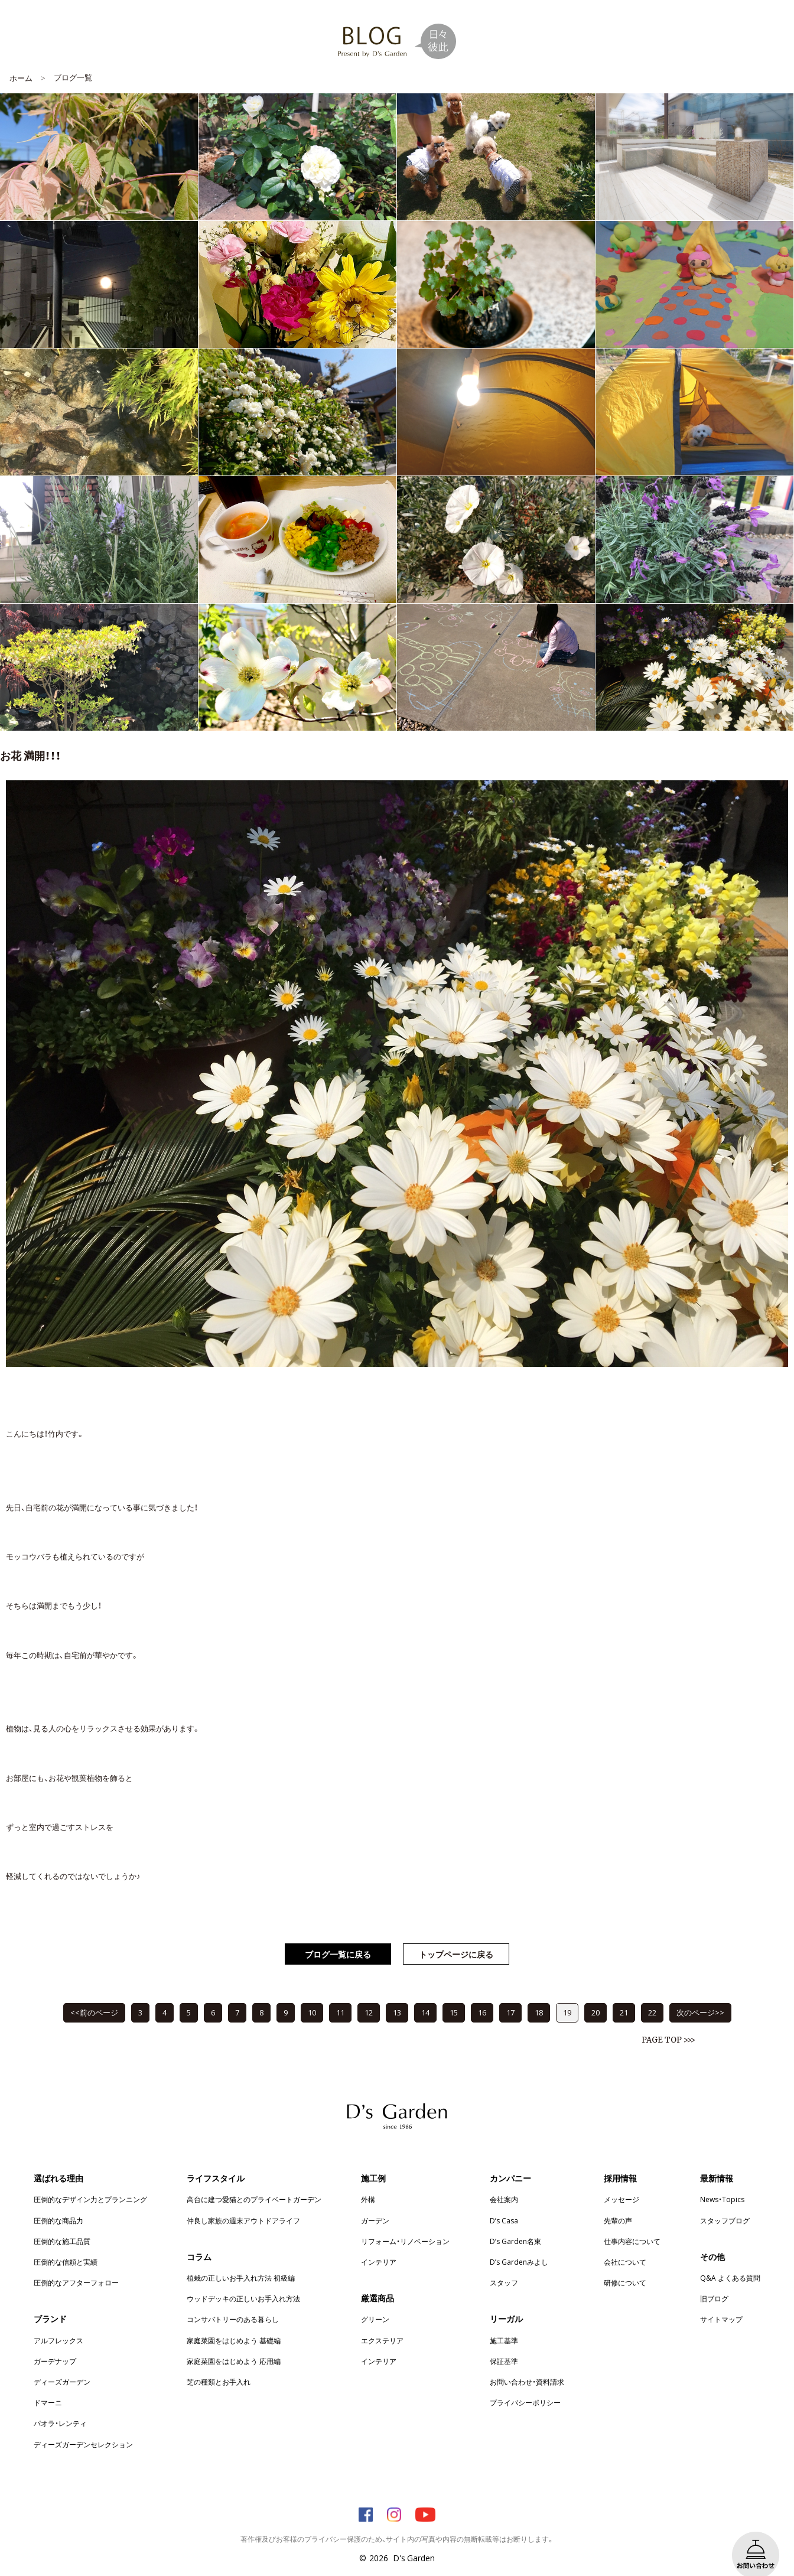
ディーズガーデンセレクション (83, 2426)
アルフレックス (58, 2322)
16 (482, 1994)
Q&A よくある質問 (730, 2260)
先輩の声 (618, 2202)
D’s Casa (504, 2202)
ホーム (20, 60)
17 (510, 1994)
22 (652, 1994)
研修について (625, 2264)
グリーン (375, 2301)
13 (397, 1994)
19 (567, 1994)
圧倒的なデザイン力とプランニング (90, 2181)
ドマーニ (48, 2384)
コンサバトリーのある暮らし (233, 2301)
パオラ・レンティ (60, 2405)
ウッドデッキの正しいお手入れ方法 (243, 2280)
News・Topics (722, 2181)
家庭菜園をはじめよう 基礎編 (234, 2322)
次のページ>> (700, 1994)
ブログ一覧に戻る (338, 1936)
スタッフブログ (725, 2202)
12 (369, 1994)
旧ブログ (714, 2280)
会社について (625, 2244)
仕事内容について (632, 2223)
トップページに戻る (456, 1936)
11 (340, 1994)
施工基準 (504, 2322)
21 (624, 1994)
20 (595, 1994)
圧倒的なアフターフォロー (76, 2264)
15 (454, 1994)
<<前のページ (94, 1994)
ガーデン (375, 2202)
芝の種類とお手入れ (218, 2364)
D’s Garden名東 (515, 2223)
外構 (368, 2181)
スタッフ (504, 2264)
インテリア (378, 2244)
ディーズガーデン (62, 2364)
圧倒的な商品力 (58, 2202)
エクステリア (382, 2322)
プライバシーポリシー (525, 2384)
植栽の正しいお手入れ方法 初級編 (241, 2260)
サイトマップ (721, 2301)
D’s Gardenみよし (519, 2244)
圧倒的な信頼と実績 (65, 2244)
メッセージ (621, 2181)
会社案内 (504, 2181)
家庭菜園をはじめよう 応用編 (234, 2343)
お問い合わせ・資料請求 (527, 2364)
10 (312, 1994)
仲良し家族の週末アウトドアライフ (243, 2202)
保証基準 (504, 2343)
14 (425, 1994)
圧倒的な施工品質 (62, 2223)
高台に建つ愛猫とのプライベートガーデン (254, 2181)
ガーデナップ (55, 2343)
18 (539, 1994)
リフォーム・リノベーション (405, 2223)
